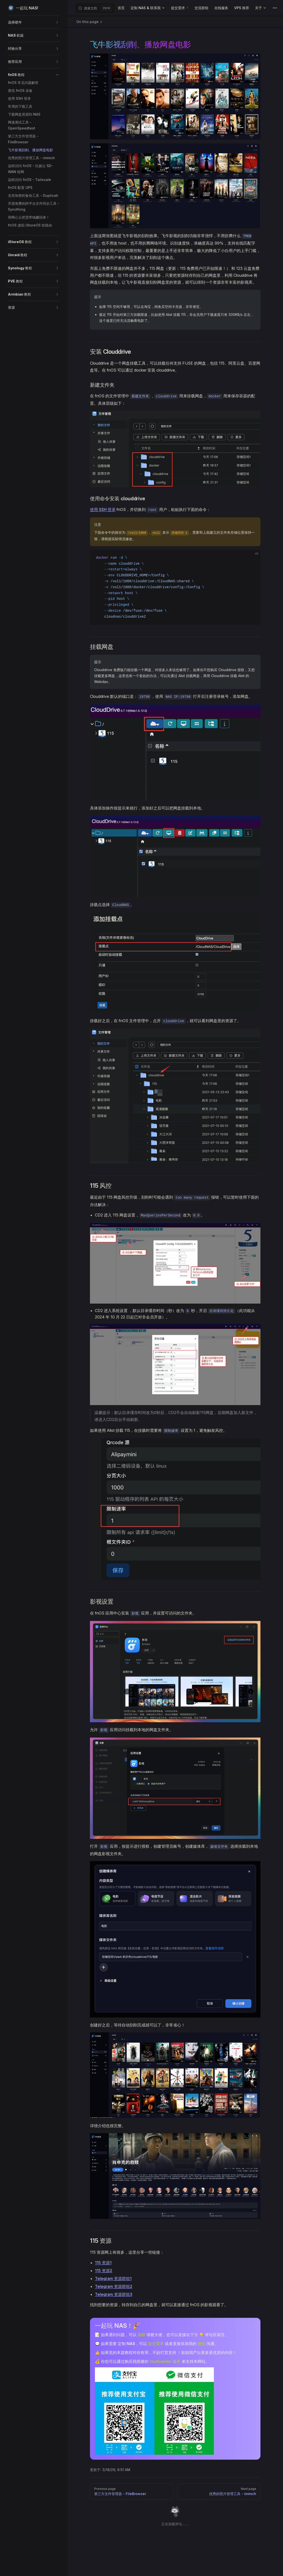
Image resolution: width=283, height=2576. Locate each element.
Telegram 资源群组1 (113, 2278)
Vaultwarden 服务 (165, 2361)
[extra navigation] (274, 8)
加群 (141, 2334)
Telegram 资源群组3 (113, 2294)
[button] (33, 22)
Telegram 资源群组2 (113, 2286)
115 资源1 (103, 2262)
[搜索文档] (95, 8)
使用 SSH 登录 (102, 509)
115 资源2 (103, 2270)
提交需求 (156, 2343)
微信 (201, 2343)
